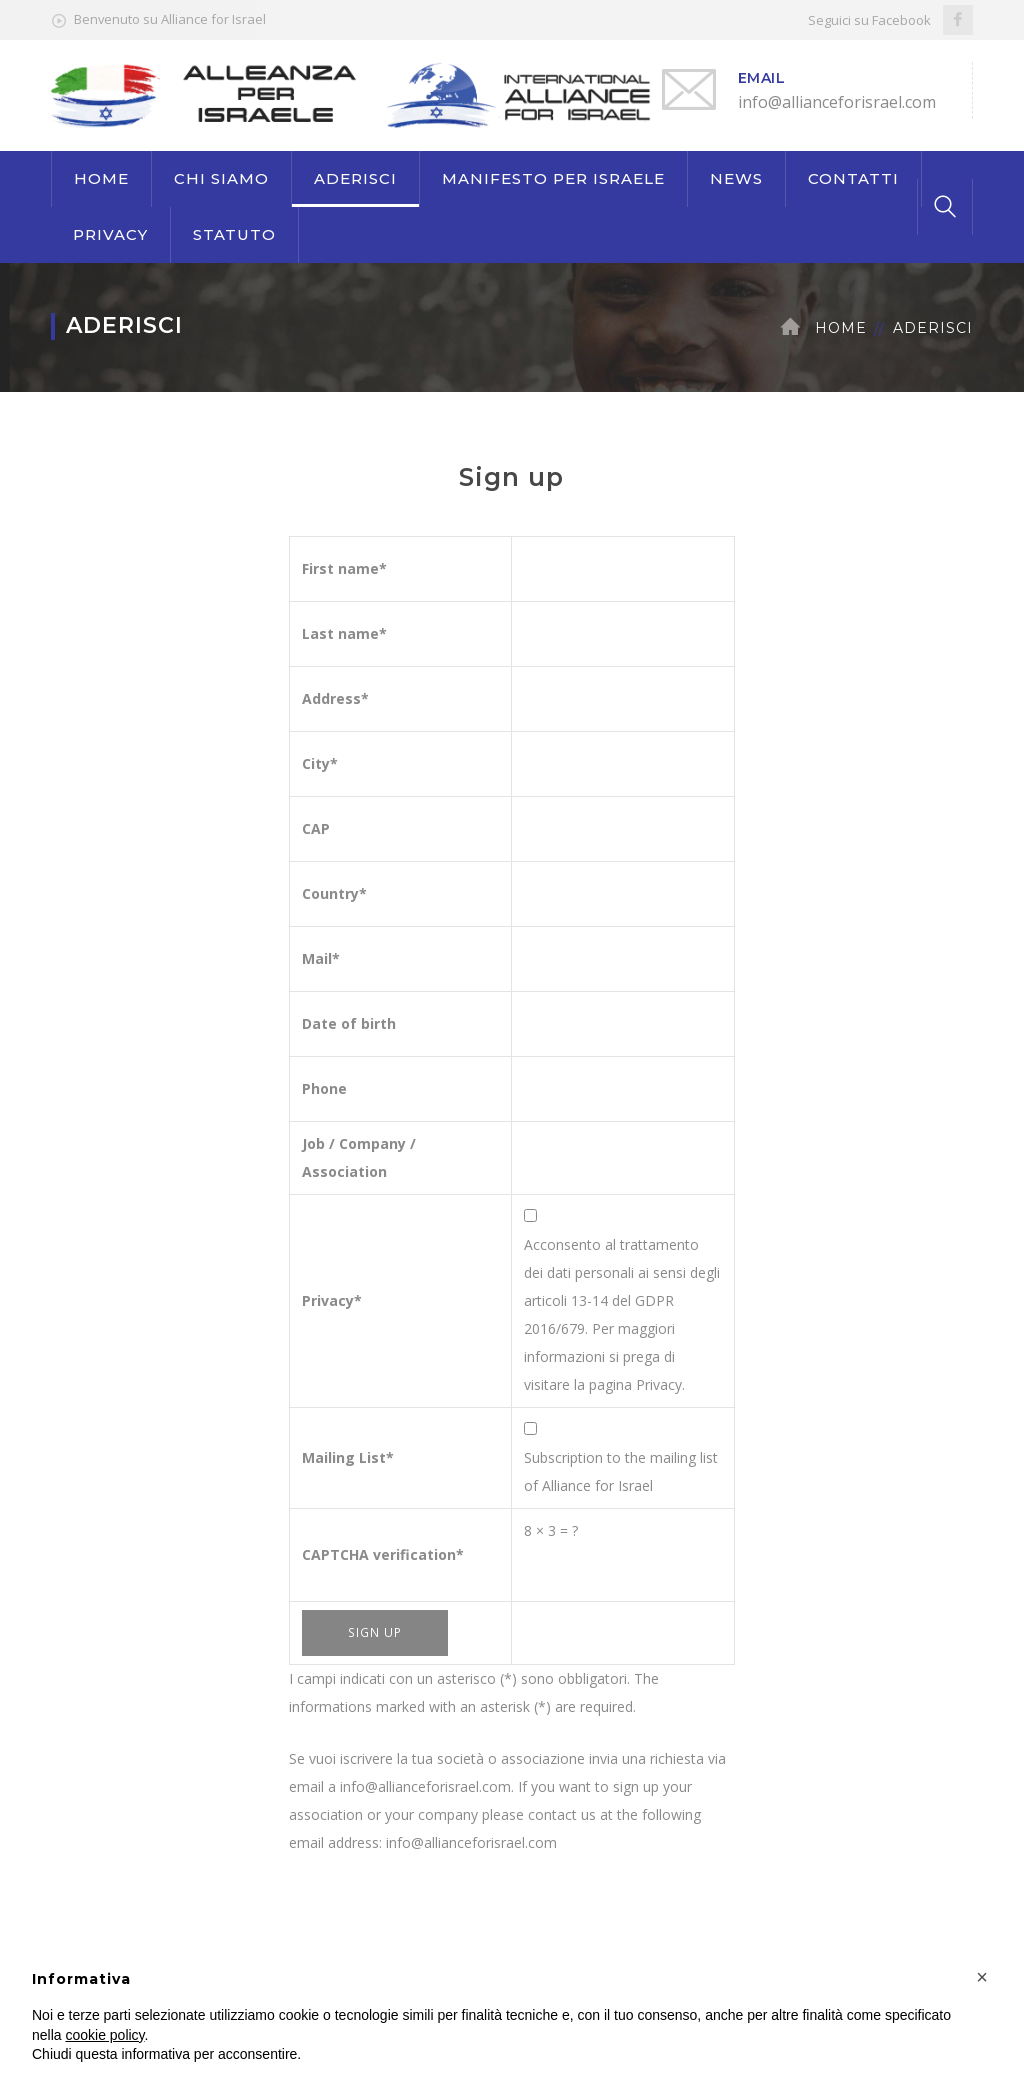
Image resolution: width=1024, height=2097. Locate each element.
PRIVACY (110, 234)
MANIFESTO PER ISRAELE (553, 178)
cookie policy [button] (104, 2035)
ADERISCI (355, 178)
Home (841, 328)
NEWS (736, 178)
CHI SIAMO (221, 178)
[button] (982, 1977)
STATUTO (234, 234)
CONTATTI (853, 178)
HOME (101, 178)
